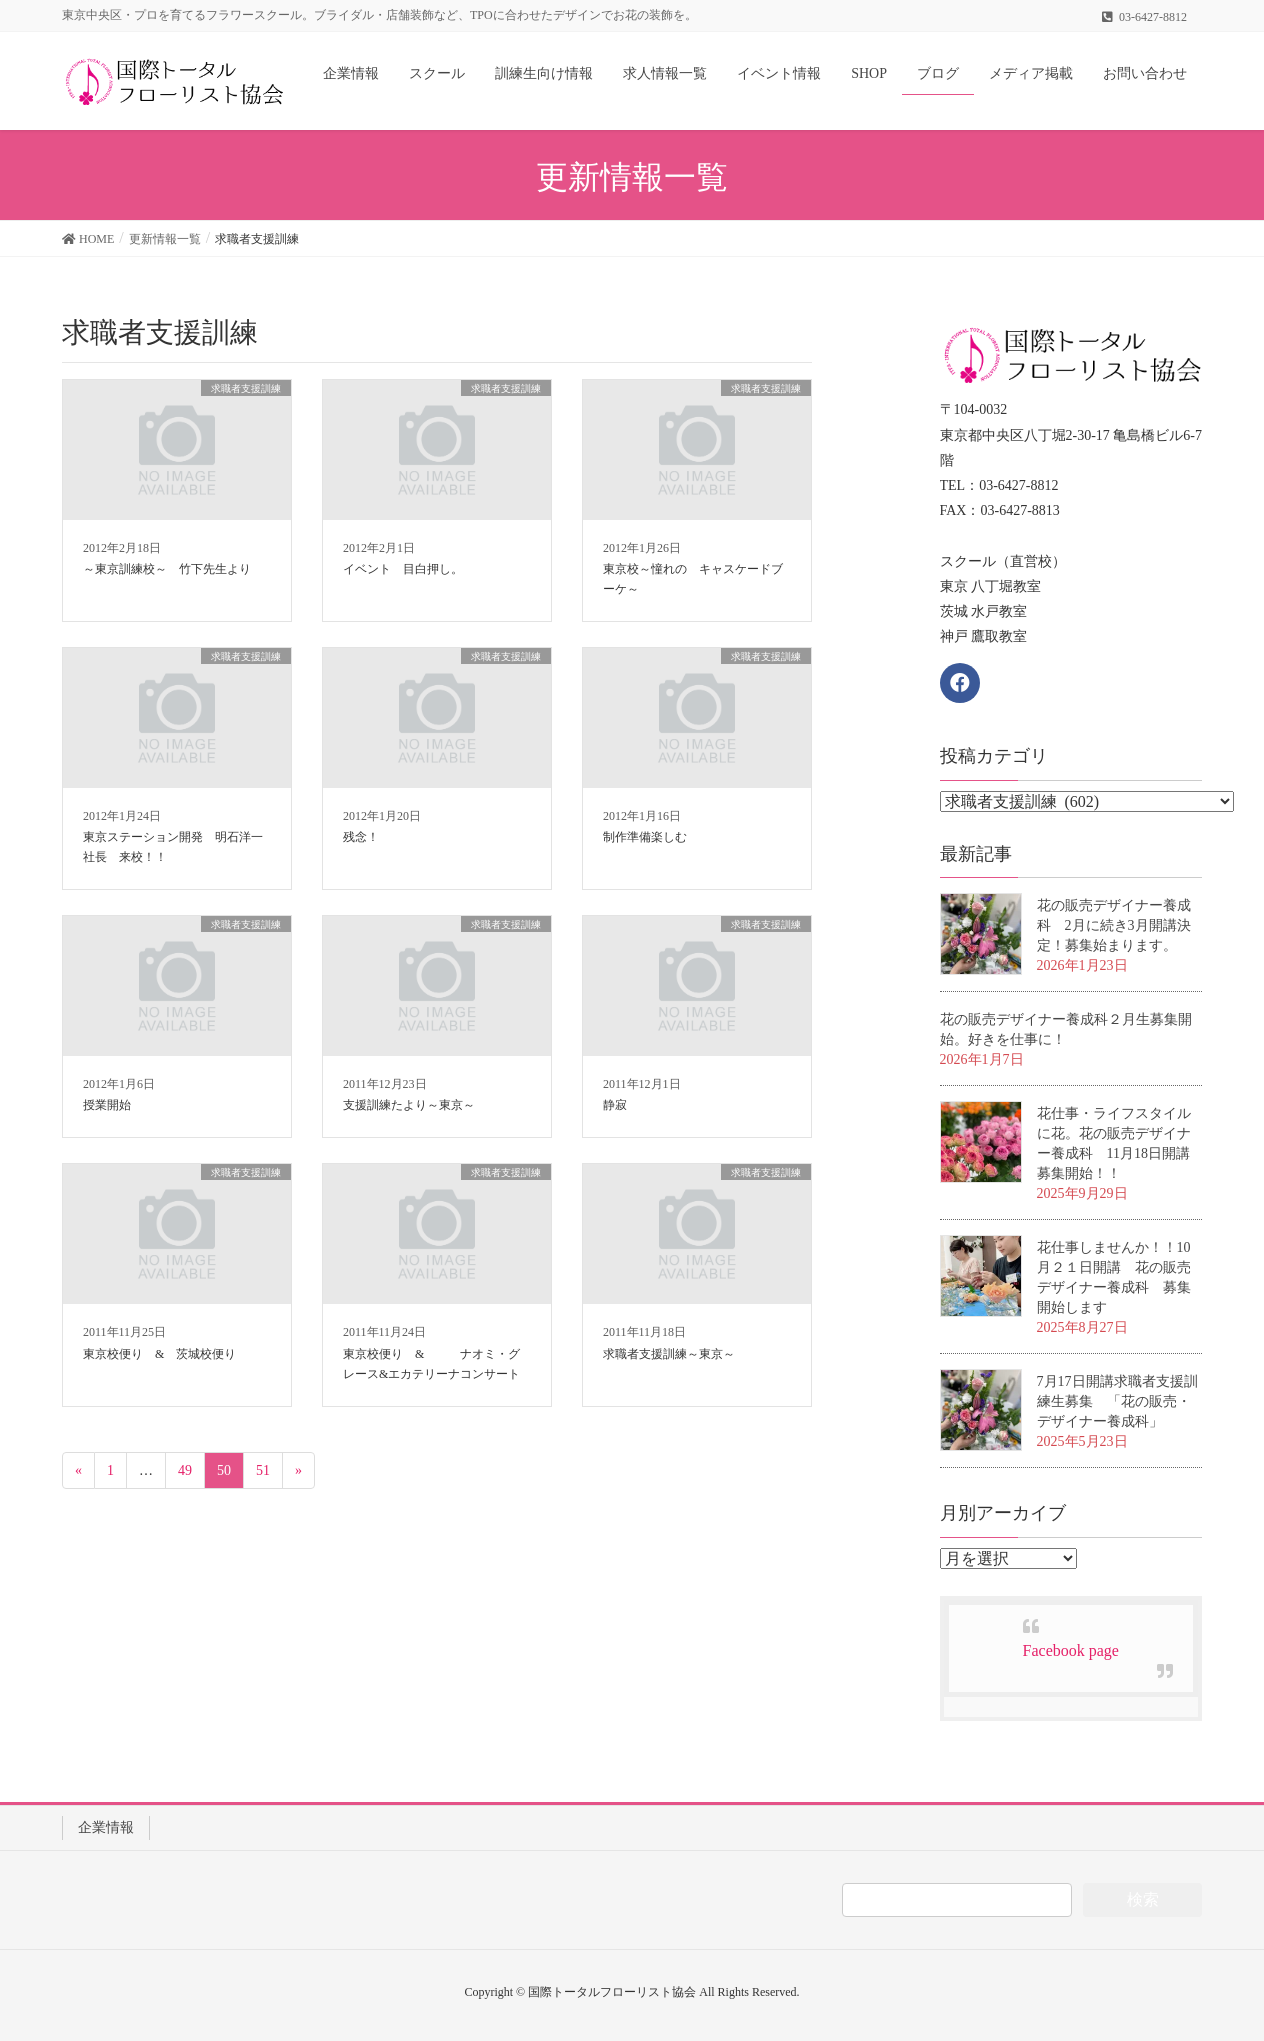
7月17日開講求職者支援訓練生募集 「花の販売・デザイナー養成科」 (1117, 1401)
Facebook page (1071, 1650)
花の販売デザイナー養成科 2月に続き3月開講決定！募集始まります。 (1114, 925)
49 (185, 1470)
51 (263, 1470)
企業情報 (106, 1827)
